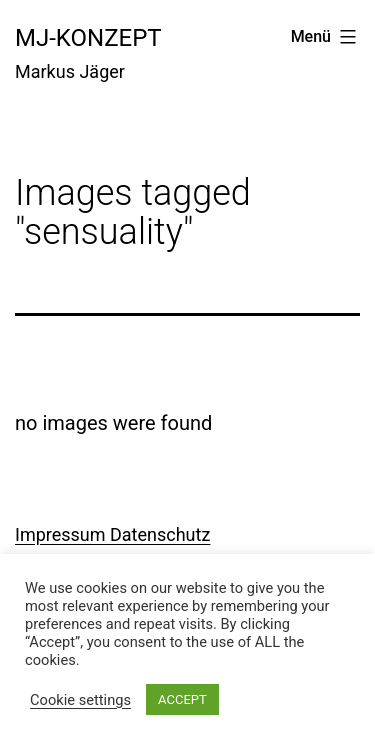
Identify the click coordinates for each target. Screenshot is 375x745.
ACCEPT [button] (182, 699)
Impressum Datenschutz (112, 534)
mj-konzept (88, 38)
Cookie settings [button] (80, 700)
